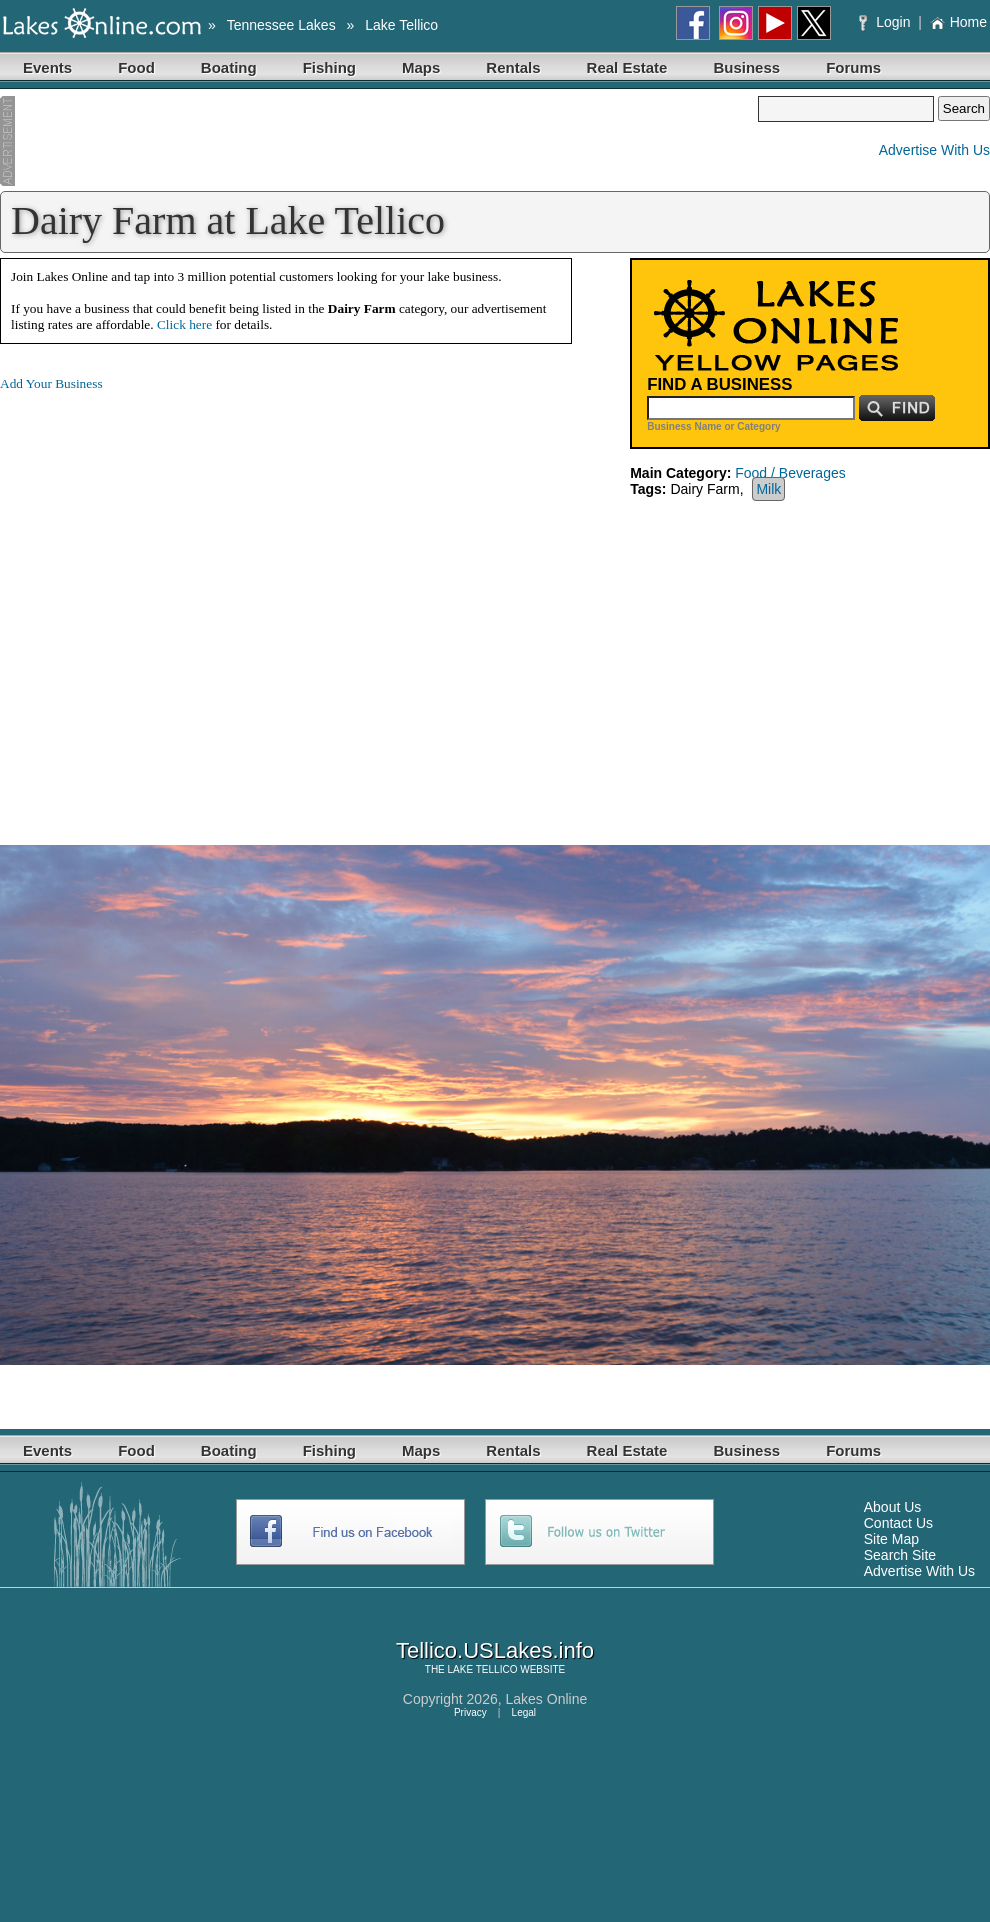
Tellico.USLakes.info (495, 1650)
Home (958, 22)
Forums (853, 67)
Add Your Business (51, 383)
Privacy (470, 1712)
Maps (421, 67)
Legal (524, 1712)
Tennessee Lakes (281, 25)
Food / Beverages (790, 473)
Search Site (900, 1555)
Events (47, 67)
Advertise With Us (934, 150)
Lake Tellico (401, 25)
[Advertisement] (379, 141)
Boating (229, 67)
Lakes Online (547, 1699)
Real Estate (627, 67)
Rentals (513, 67)
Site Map (891, 1539)
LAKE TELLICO (483, 1669)
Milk (768, 489)
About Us (893, 1507)
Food (136, 67)
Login (886, 22)
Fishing (329, 67)
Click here (184, 324)
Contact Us (898, 1523)
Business (746, 67)
